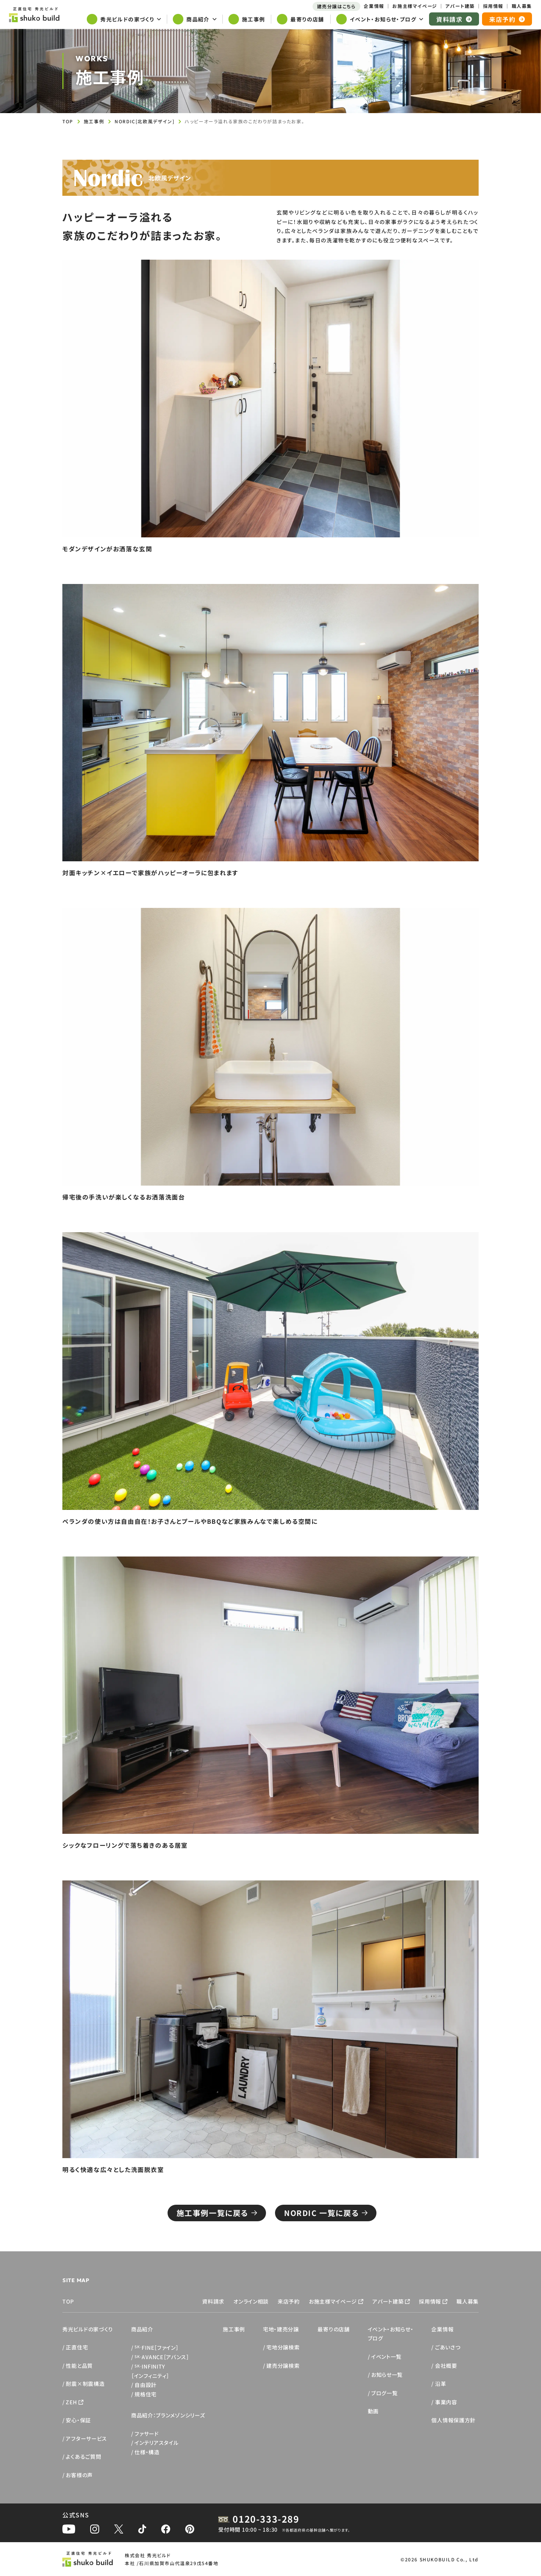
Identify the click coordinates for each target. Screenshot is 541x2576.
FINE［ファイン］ (156, 2347)
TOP (67, 121)
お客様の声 (79, 2475)
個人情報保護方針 (453, 2420)
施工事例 (94, 121)
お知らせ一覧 (387, 2374)
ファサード (146, 2433)
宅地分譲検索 (282, 2347)
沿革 (440, 2383)
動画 (373, 2411)
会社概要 (446, 2365)
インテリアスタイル (156, 2442)
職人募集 (467, 2301)
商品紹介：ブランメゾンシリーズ (168, 2415)
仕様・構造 (147, 2452)
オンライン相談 (251, 2301)
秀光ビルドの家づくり (87, 2329)
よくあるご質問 (83, 2456)
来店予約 (289, 2301)
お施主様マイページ (333, 2301)
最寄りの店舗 (333, 2329)
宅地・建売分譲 (281, 2329)
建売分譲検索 (282, 2365)
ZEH (71, 2402)
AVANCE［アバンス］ (161, 2357)
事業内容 (446, 2402)
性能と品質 (79, 2365)
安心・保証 (78, 2420)
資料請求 (213, 2301)
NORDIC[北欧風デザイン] (144, 121)
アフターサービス (86, 2438)
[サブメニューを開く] (124, 20)
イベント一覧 (386, 2356)
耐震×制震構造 (85, 2383)
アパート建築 (387, 2301)
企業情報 (442, 2329)
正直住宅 (77, 2347)
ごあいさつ (448, 2347)
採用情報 (430, 2301)
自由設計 (145, 2384)
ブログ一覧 (384, 2393)
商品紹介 (142, 2329)
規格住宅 (145, 2394)
